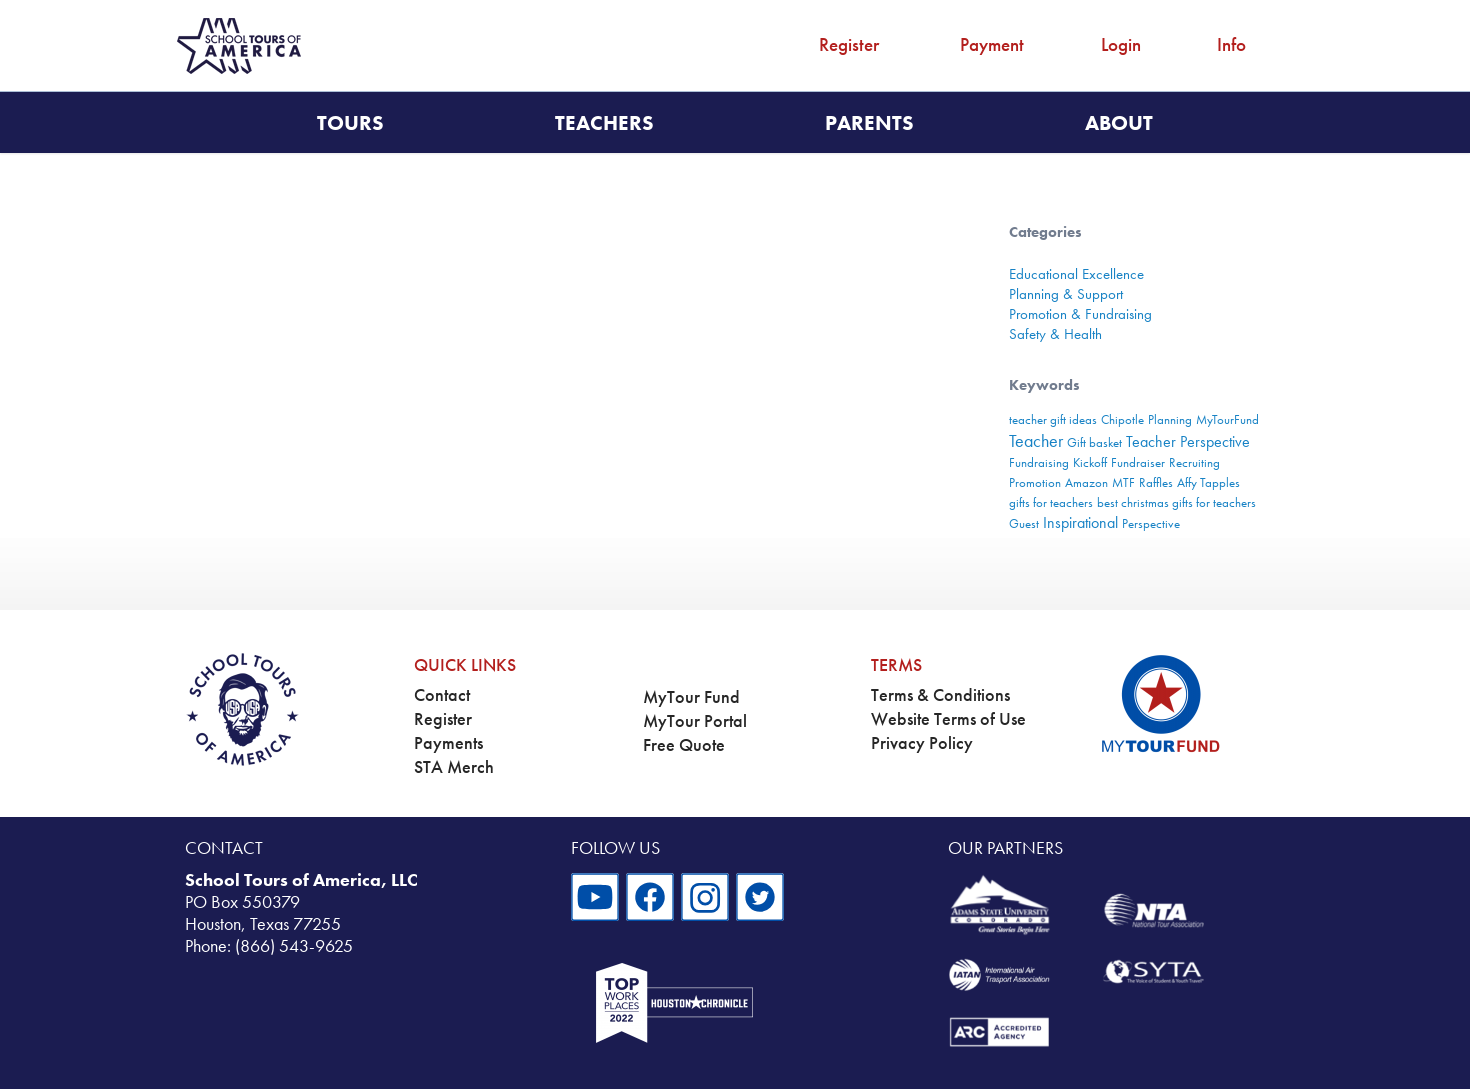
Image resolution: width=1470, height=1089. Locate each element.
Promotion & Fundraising (1080, 314)
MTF (1123, 482)
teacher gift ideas (1053, 419)
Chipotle (1122, 419)
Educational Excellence (1076, 274)
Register (849, 44)
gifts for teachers (1051, 502)
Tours (350, 122)
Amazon (1086, 482)
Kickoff (1090, 462)
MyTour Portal (695, 721)
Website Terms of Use (948, 719)
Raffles (1156, 482)
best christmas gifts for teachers (1176, 502)
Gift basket (1094, 442)
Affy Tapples (1208, 482)
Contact (442, 695)
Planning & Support (1066, 294)
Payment (992, 44)
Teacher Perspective (1188, 441)
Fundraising (1039, 462)
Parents (869, 122)
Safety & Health (1055, 334)
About (1119, 122)
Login (1121, 44)
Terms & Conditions (940, 695)
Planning (1170, 419)
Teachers (604, 122)
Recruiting (1194, 462)
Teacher (1036, 440)
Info (1231, 44)
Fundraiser (1138, 462)
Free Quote (684, 745)
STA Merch (454, 767)
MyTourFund (1227, 419)
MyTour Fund (691, 697)
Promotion (1035, 482)
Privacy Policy (922, 743)
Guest (1024, 523)
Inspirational (1080, 522)
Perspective (1151, 523)
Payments (448, 743)
